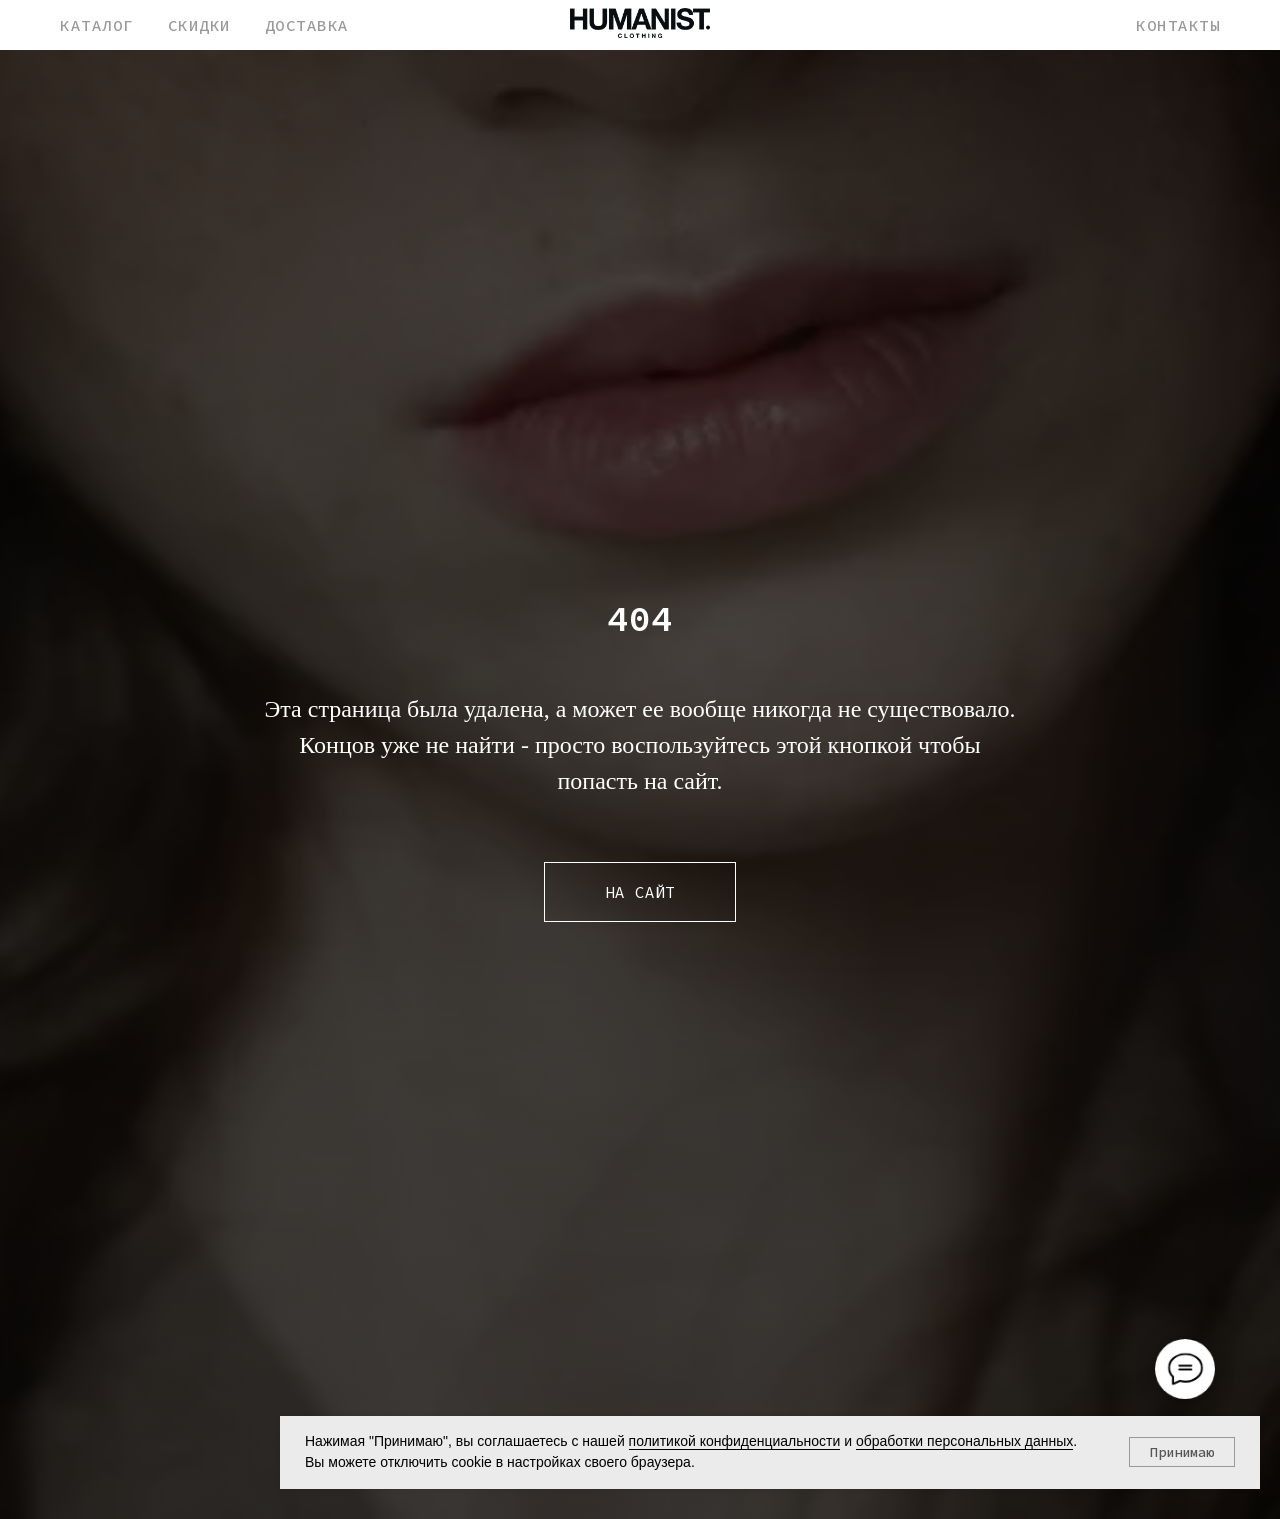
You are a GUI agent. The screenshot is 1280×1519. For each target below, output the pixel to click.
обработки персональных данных (964, 1441)
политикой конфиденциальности (735, 1441)
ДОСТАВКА (307, 25)
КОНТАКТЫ (1178, 25)
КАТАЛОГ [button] (97, 25)
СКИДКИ (199, 25)
